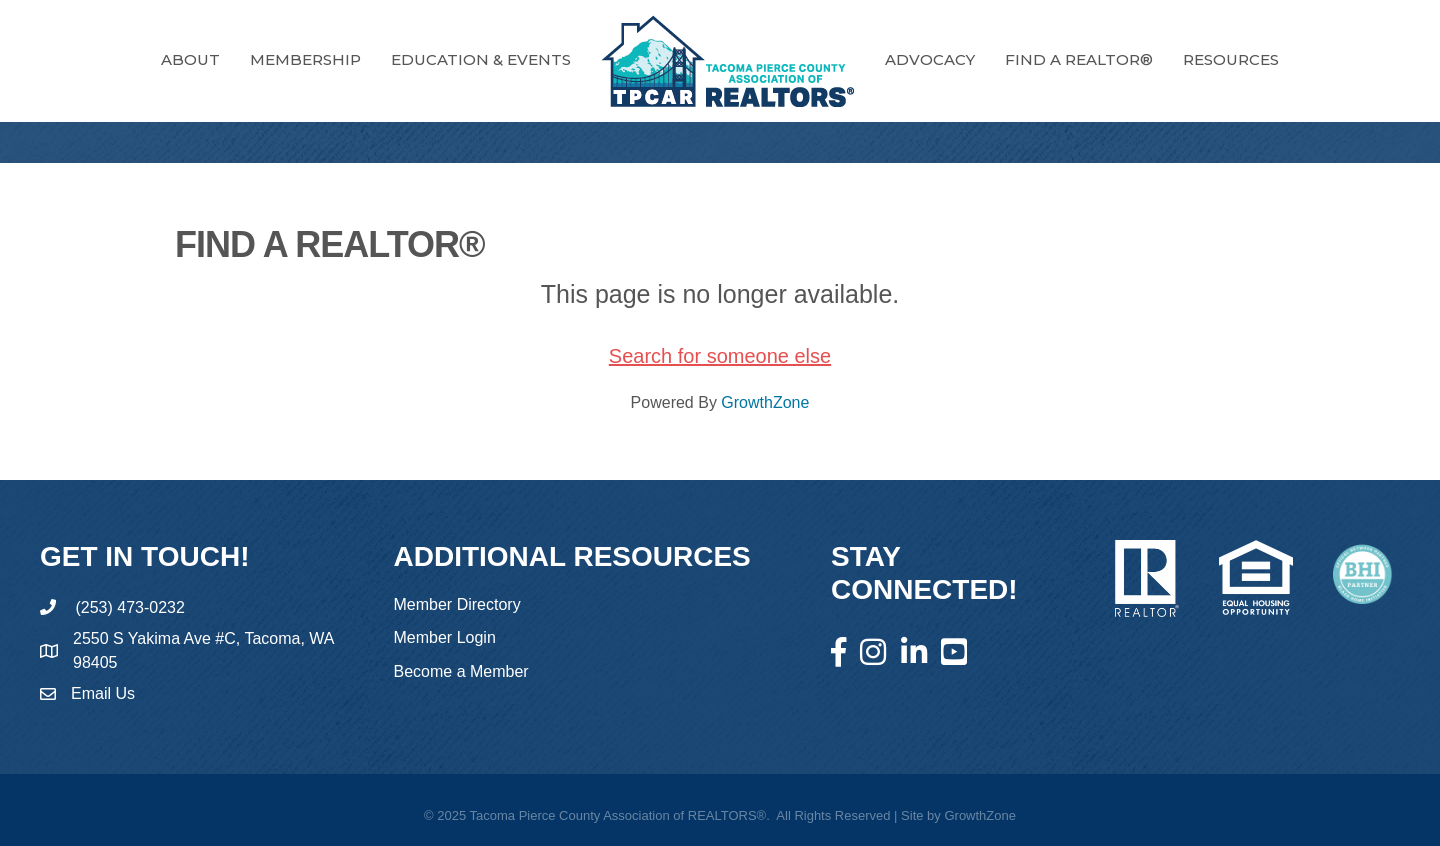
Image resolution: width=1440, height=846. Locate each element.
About (190, 59)
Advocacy (930, 59)
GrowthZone (765, 402)
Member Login (445, 637)
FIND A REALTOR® (1079, 59)
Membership (305, 59)
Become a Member (461, 671)
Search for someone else (720, 356)
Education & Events (481, 59)
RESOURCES (1231, 59)
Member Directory (457, 604)
